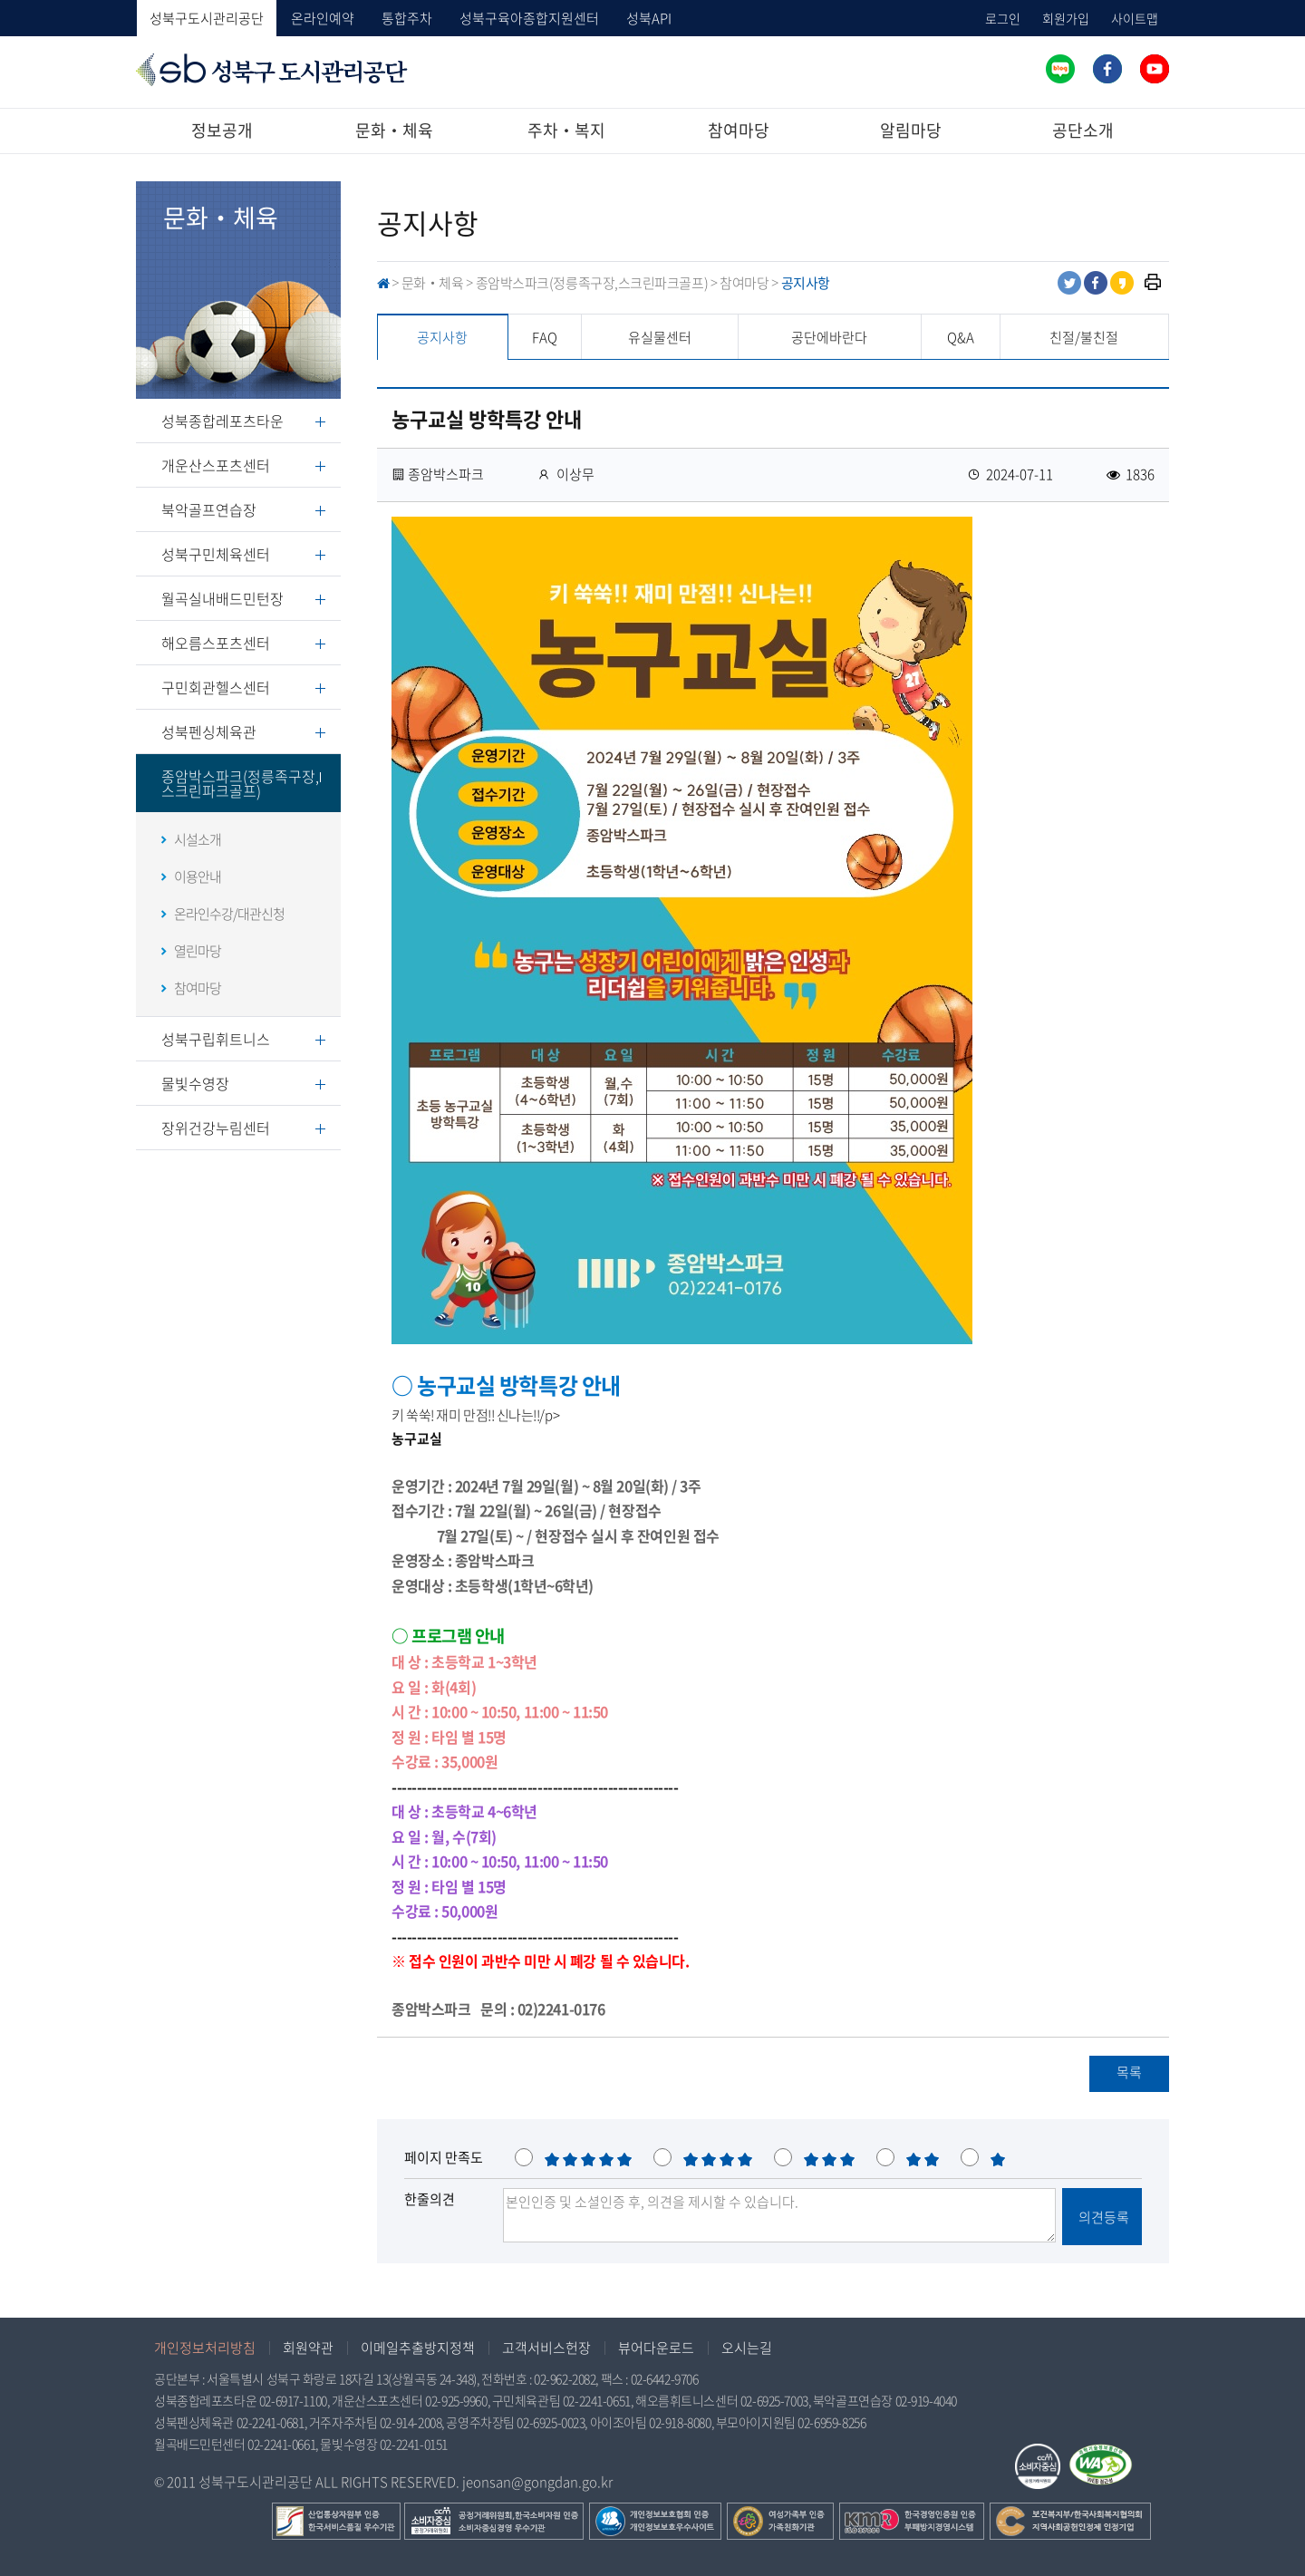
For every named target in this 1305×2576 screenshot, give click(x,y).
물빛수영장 (195, 1083)
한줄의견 (429, 2199)
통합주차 (407, 18)
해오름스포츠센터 (215, 643)
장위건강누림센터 (215, 1127)
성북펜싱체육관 (208, 731)
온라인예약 (322, 18)
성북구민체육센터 (215, 554)
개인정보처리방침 (205, 2348)
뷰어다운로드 (656, 2348)
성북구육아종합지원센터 (529, 18)
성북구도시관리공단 (207, 18)
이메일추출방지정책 (418, 2348)
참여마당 (738, 130)
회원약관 (308, 2348)
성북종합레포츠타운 (222, 420)
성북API (649, 18)
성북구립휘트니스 (215, 1039)
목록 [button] (1129, 2072)
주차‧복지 (566, 130)
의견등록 (1102, 2217)
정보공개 (222, 130)
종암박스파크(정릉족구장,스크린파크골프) (240, 783)
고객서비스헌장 (546, 2348)
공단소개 (1083, 130)
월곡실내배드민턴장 (222, 598)
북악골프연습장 (208, 509)
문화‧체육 (394, 130)
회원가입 (1065, 18)
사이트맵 (1134, 18)
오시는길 (746, 2348)
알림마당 (911, 130)
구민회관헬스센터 (215, 687)
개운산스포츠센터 (215, 465)
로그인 (1002, 18)
